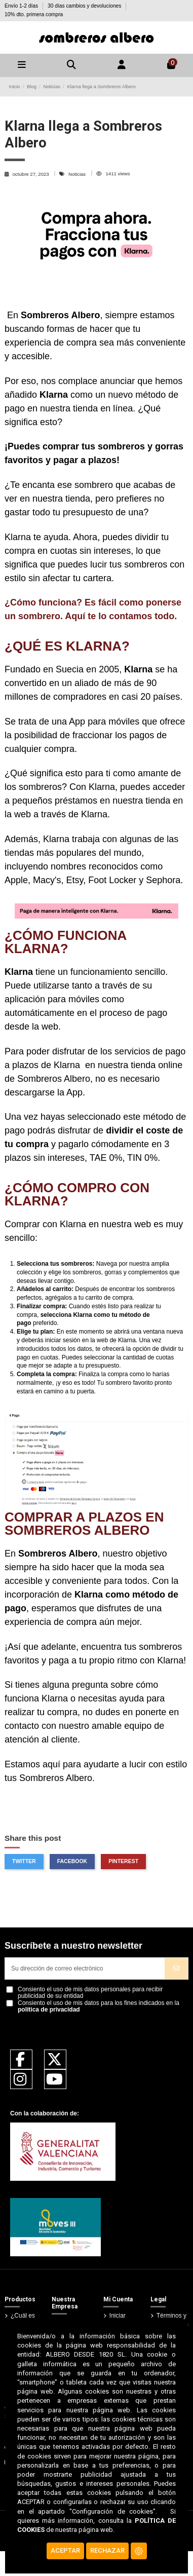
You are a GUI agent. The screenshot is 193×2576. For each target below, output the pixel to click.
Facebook (72, 1861)
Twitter (24, 1861)
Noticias (77, 174)
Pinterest (123, 1861)
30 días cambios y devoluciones (85, 6)
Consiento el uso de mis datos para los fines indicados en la (98, 2006)
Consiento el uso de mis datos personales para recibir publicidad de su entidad (90, 1992)
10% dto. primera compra (34, 14)
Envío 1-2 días (22, 6)
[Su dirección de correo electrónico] (85, 1968)
